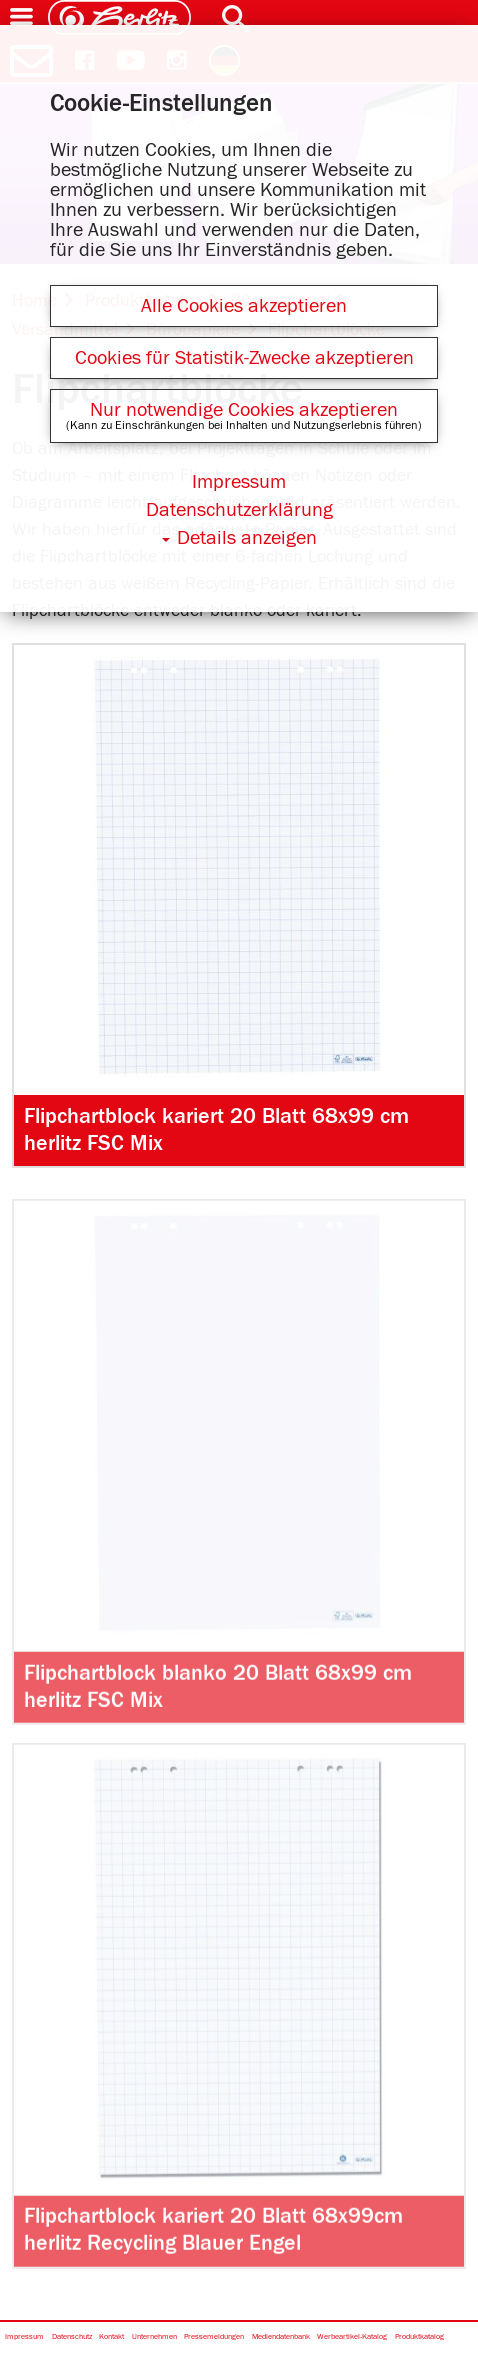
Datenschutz (72, 2337)
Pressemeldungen (214, 2337)
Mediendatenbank (281, 2337)
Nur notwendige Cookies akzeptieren (244, 410)
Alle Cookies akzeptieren (244, 306)
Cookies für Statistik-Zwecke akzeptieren (244, 358)
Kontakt (111, 2337)
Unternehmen (154, 2337)
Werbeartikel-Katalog (352, 2337)
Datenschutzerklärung (239, 510)
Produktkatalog (419, 2337)
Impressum (24, 2337)
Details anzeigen (247, 538)
